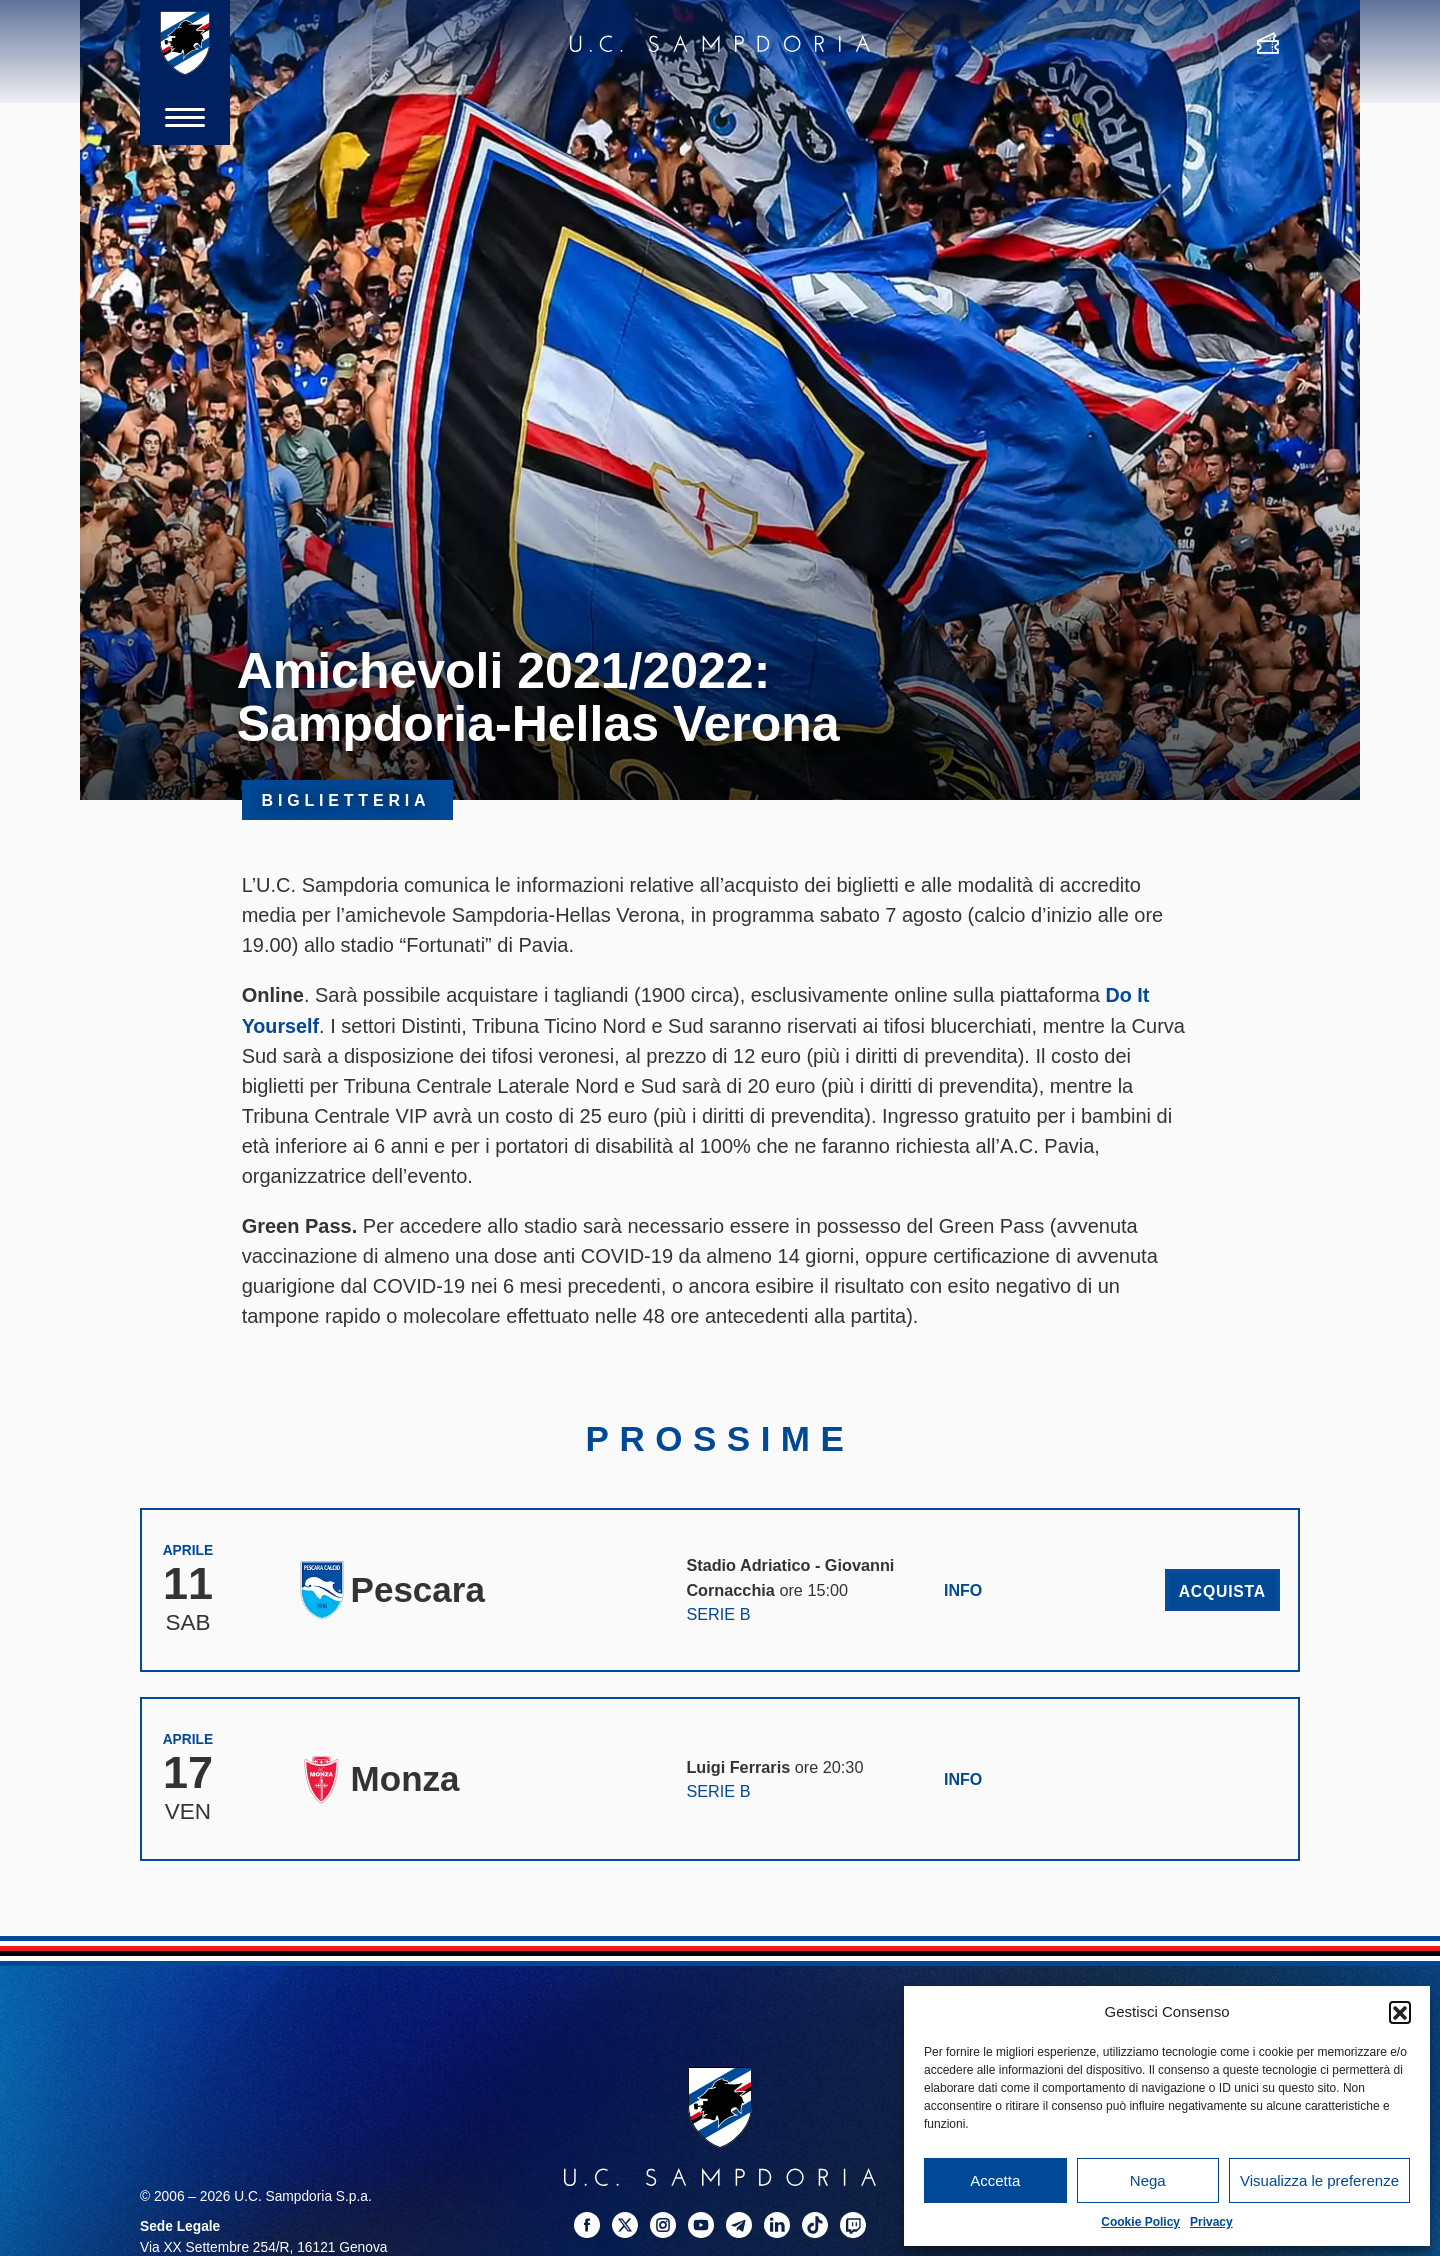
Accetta (995, 2180)
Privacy (1211, 2222)
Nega (1148, 2180)
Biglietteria (347, 800)
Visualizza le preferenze (1319, 2180)
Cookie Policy (1140, 2222)
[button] (1400, 2012)
